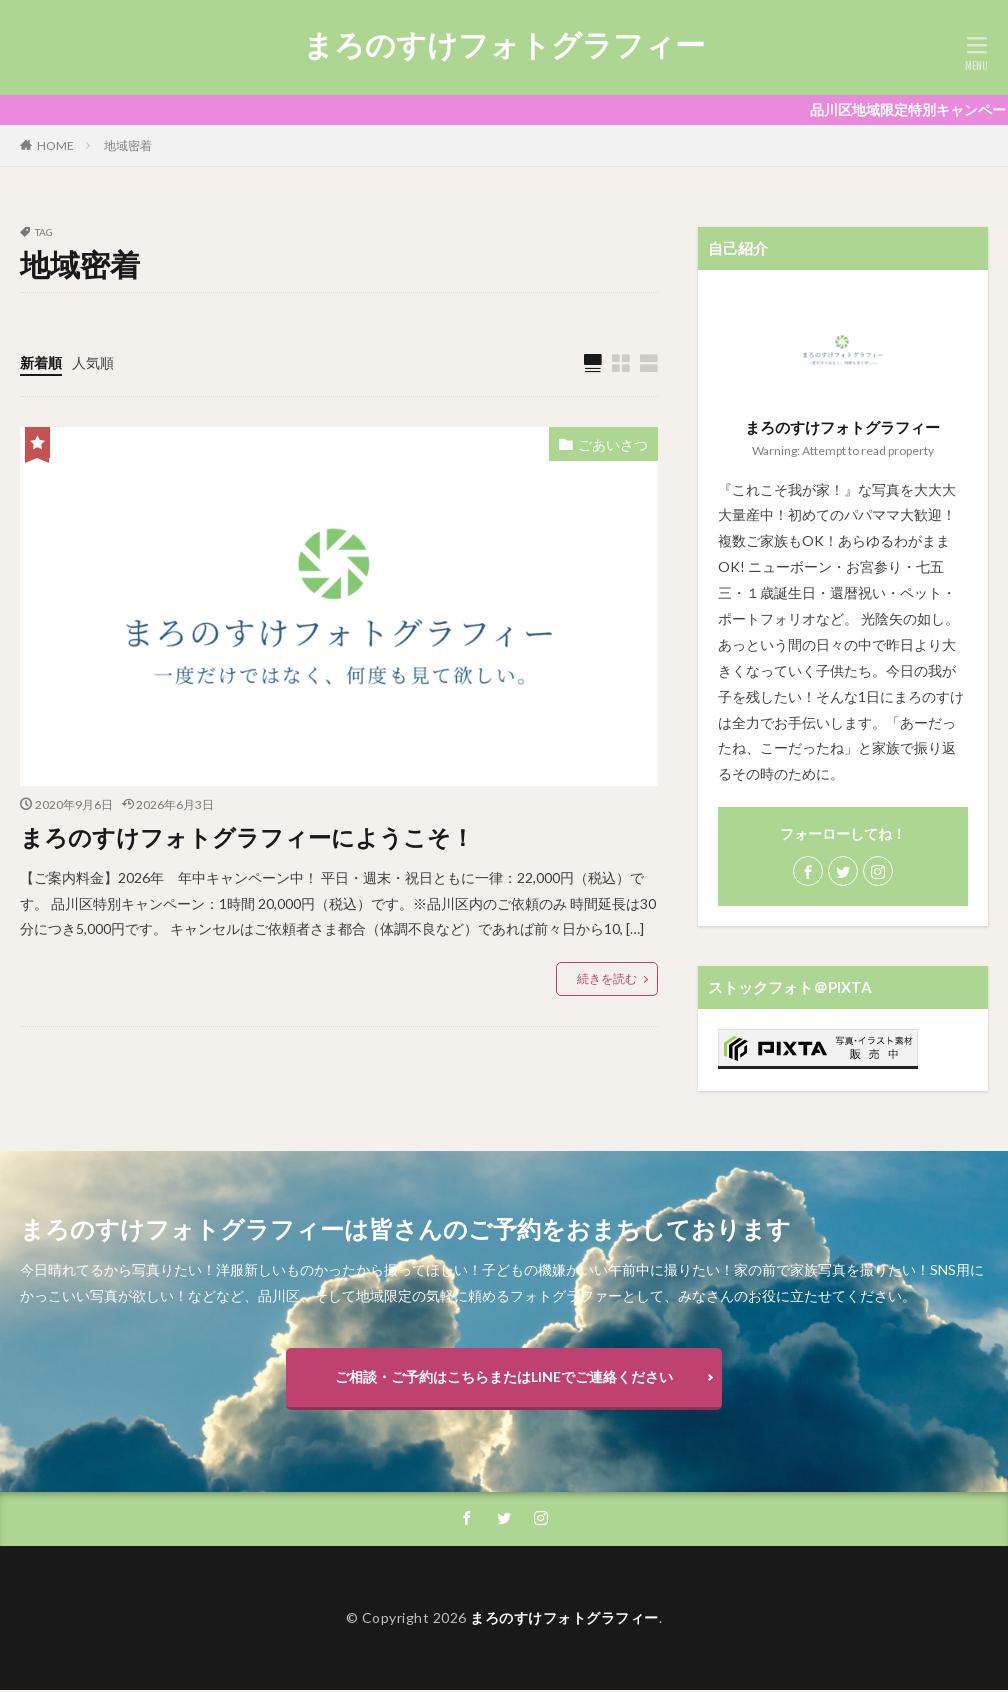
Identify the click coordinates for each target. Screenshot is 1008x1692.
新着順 (41, 362)
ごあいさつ (613, 444)
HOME (55, 145)
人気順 (93, 362)
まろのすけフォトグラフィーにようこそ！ (256, 836)
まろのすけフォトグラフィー (504, 45)
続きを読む (607, 978)
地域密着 (128, 145)
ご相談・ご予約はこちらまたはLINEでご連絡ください (504, 1376)
